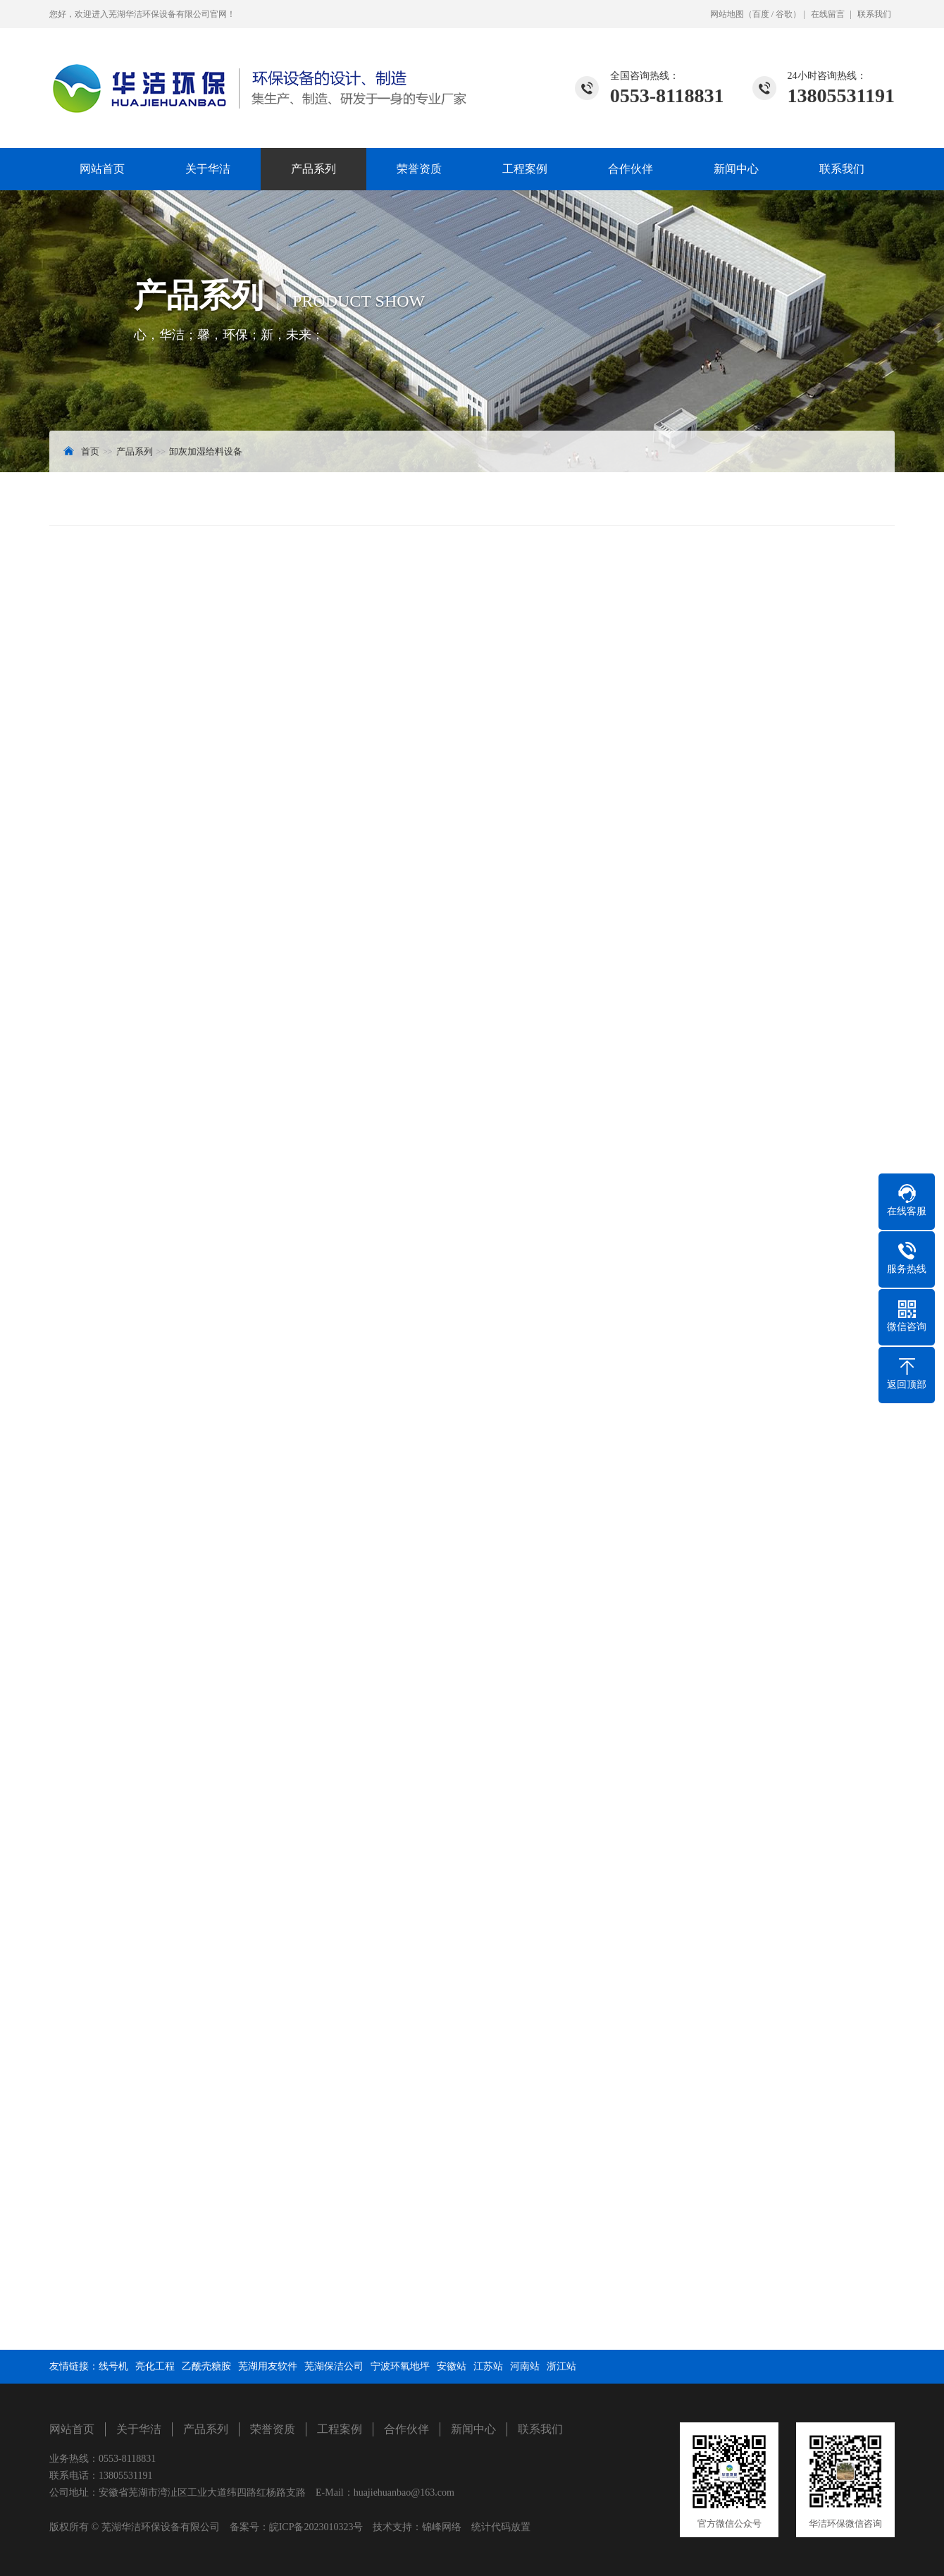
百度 (760, 14)
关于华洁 (207, 169)
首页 (90, 451)
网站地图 (727, 14)
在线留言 (828, 14)
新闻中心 (736, 169)
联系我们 (874, 14)
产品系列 (313, 169)
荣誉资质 (419, 169)
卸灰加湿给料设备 (205, 451)
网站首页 (102, 169)
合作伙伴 (630, 169)
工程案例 (524, 169)
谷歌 (784, 14)
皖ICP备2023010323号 (316, 2527)
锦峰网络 (441, 2527)
